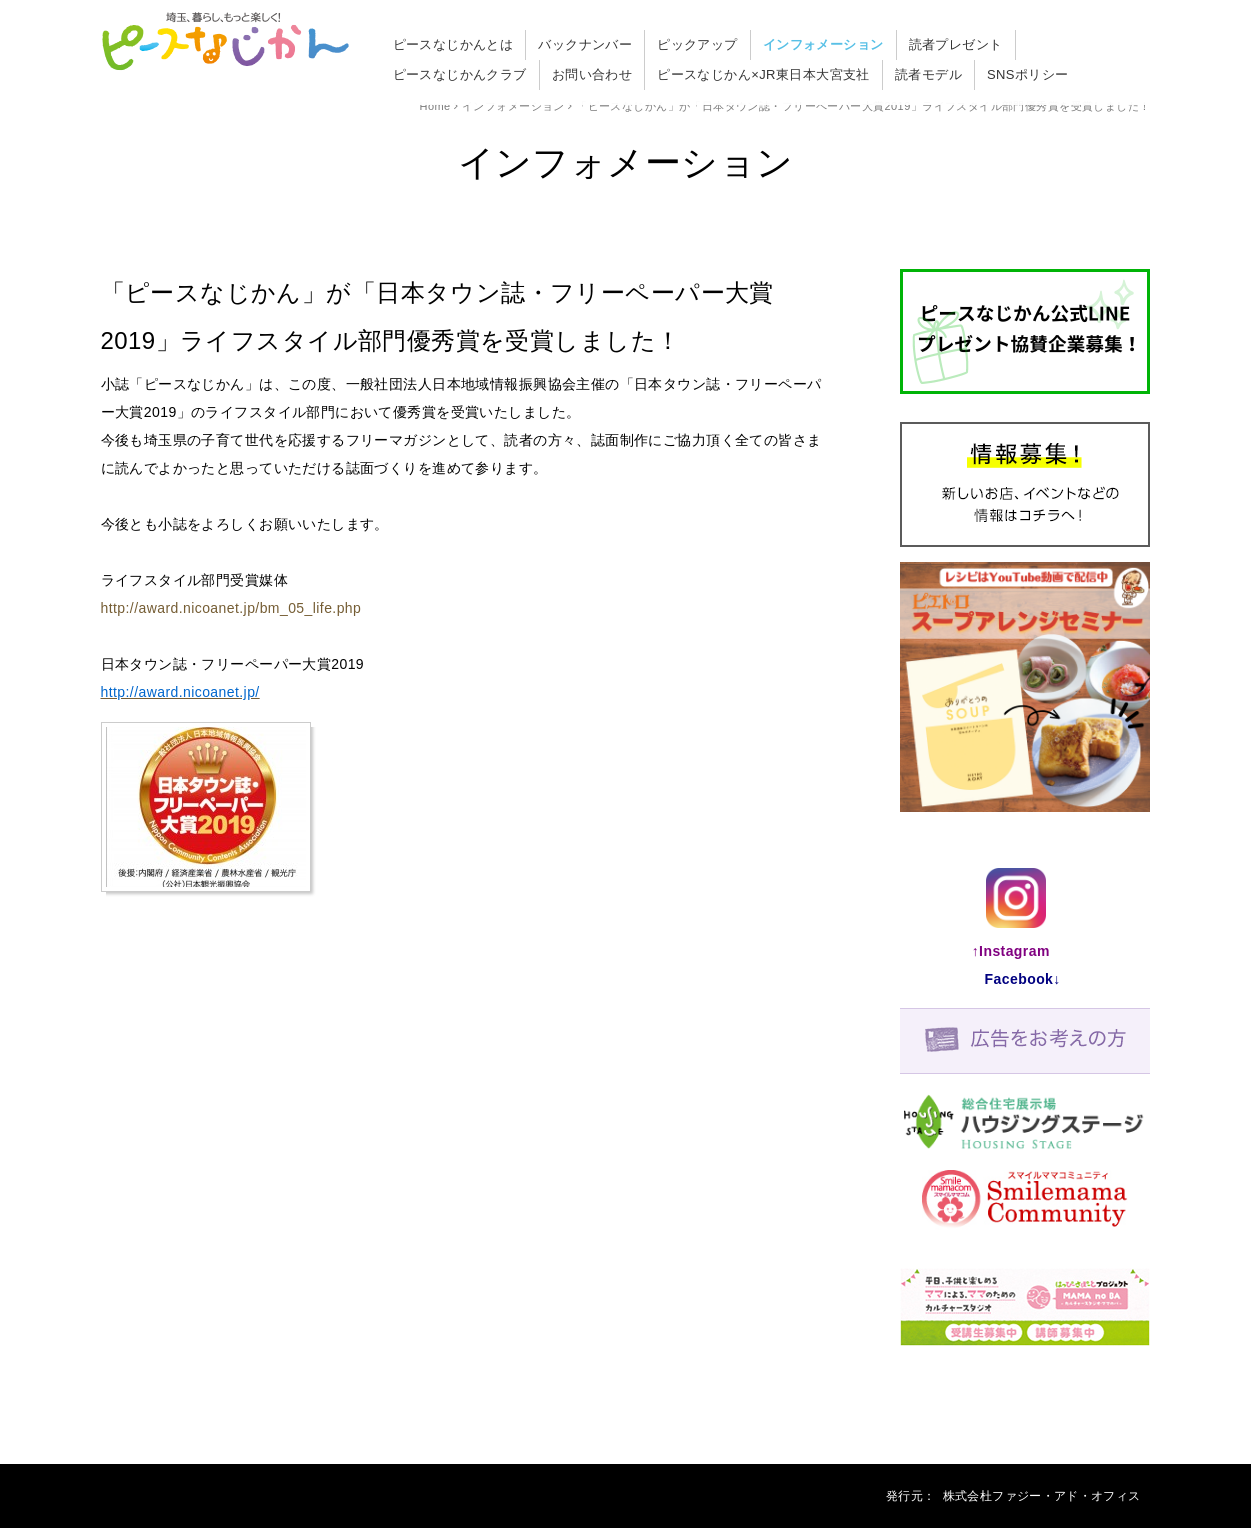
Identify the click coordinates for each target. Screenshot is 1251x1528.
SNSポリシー (1028, 74)
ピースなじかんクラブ (460, 74)
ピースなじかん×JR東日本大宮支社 (763, 74)
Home (435, 106)
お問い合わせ (592, 74)
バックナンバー (585, 44)
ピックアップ (697, 44)
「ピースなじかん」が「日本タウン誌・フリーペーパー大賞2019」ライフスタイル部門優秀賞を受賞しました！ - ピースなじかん (226, 43)
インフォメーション (823, 44)
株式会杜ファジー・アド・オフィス (1042, 1496)
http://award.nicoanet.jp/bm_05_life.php (231, 608)
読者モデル (928, 74)
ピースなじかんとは (453, 44)
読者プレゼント (956, 44)
